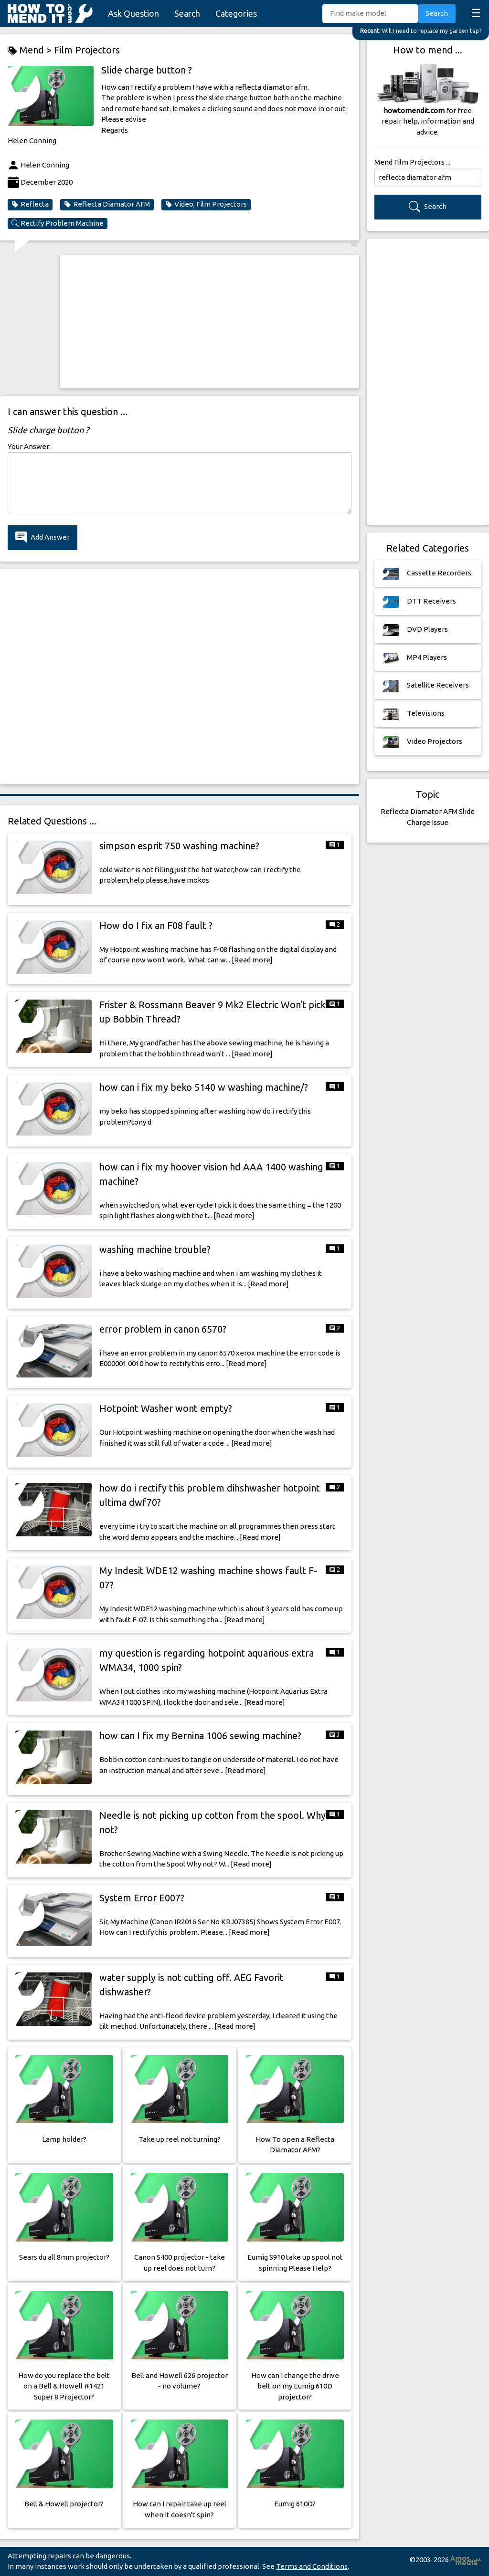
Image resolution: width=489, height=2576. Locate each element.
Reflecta (30, 204)
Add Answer (42, 537)
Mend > (31, 50)
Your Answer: (29, 446)
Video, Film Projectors (206, 204)
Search (187, 13)
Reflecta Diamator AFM (107, 204)
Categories (236, 13)
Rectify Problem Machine (57, 223)
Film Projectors (87, 49)
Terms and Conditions (312, 2566)
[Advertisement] (209, 321)
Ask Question (133, 13)
